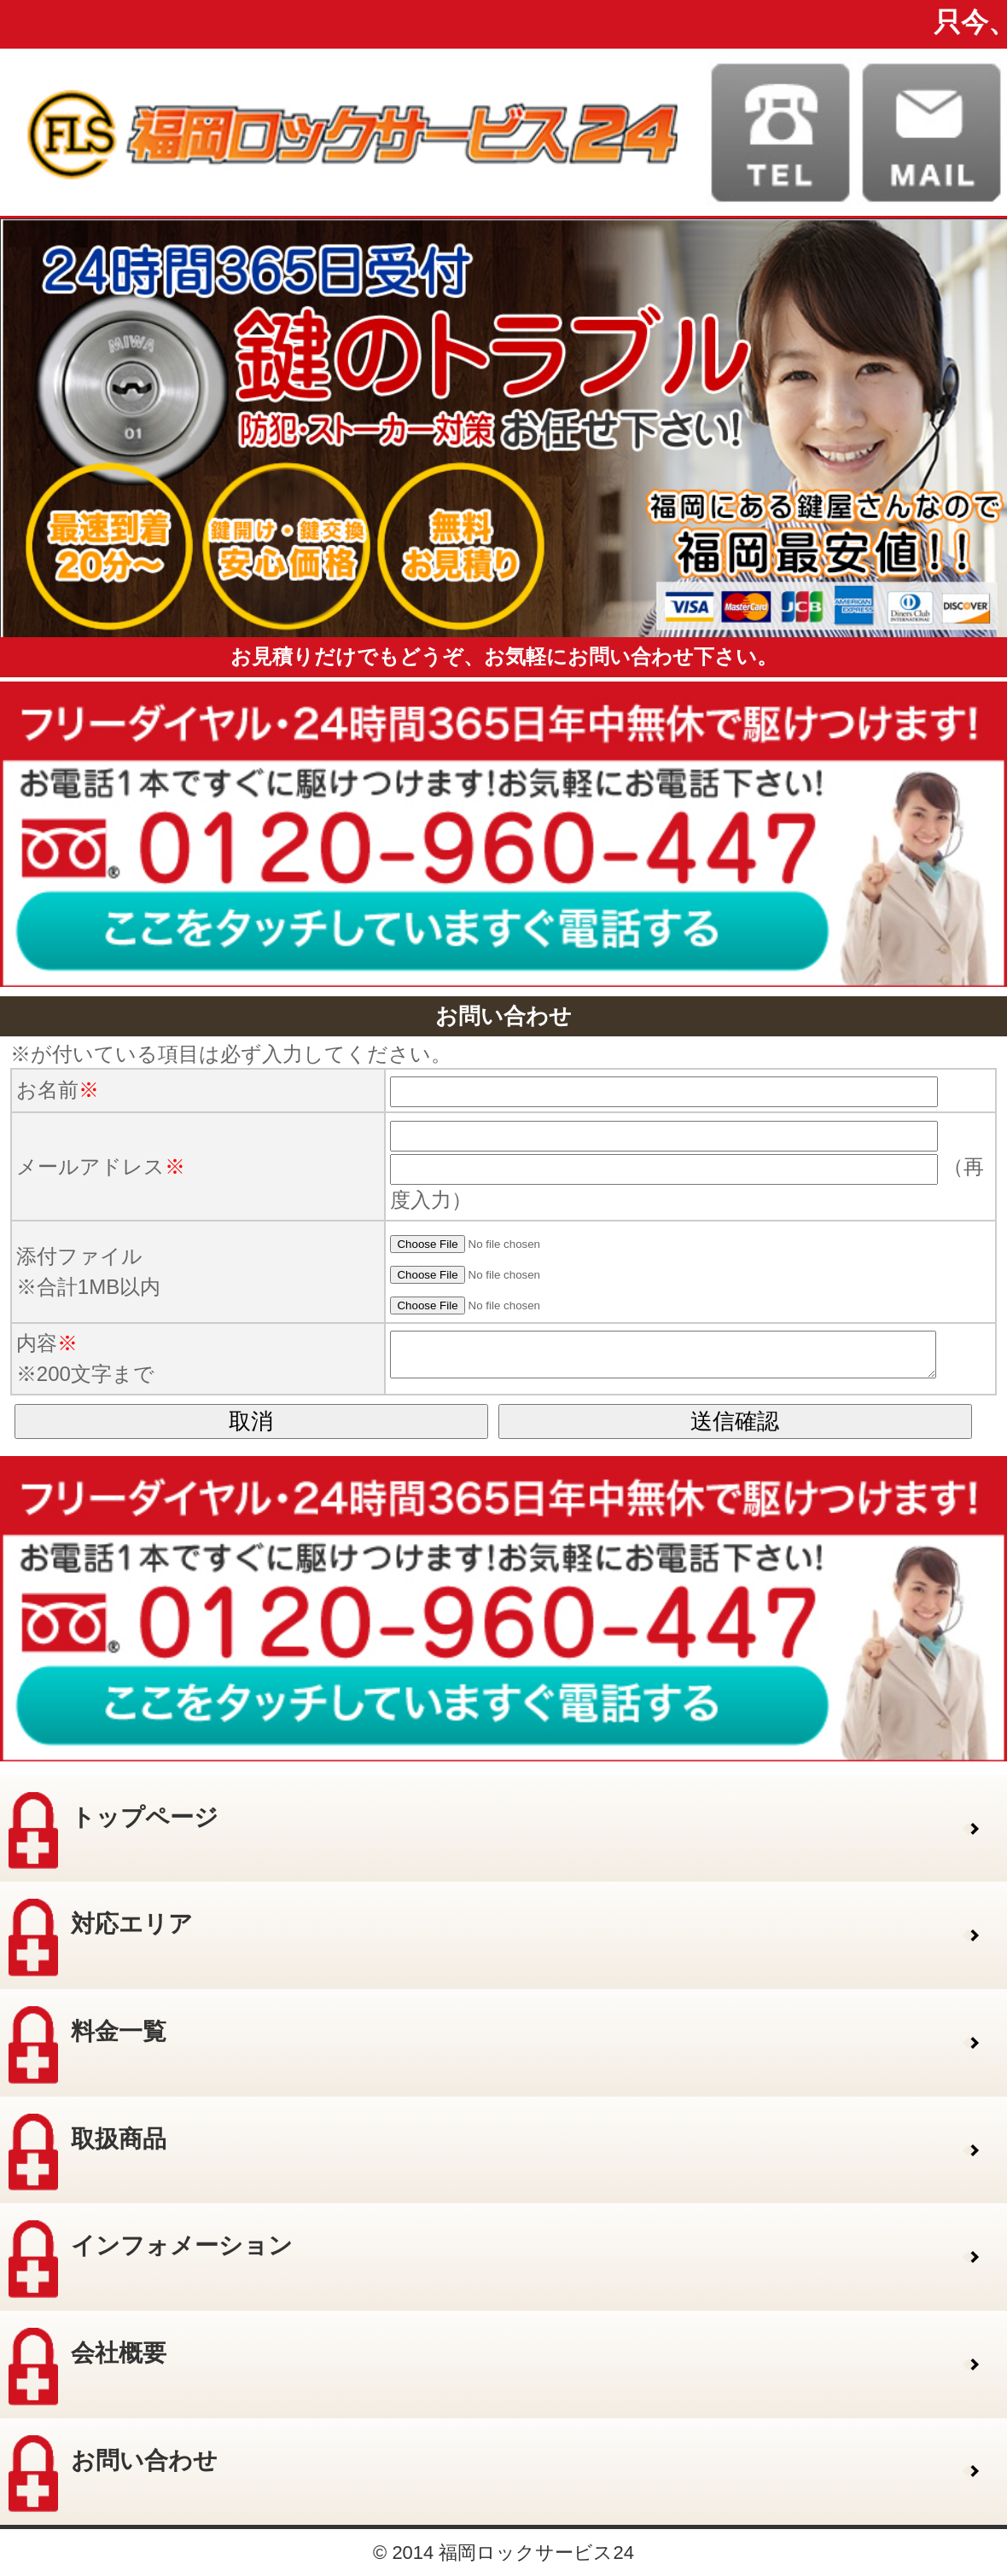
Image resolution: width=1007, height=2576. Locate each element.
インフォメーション (151, 2259)
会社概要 (87, 2366)
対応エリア (101, 1937)
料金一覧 (87, 2045)
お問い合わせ (113, 2474)
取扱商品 (87, 2152)
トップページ (113, 1831)
